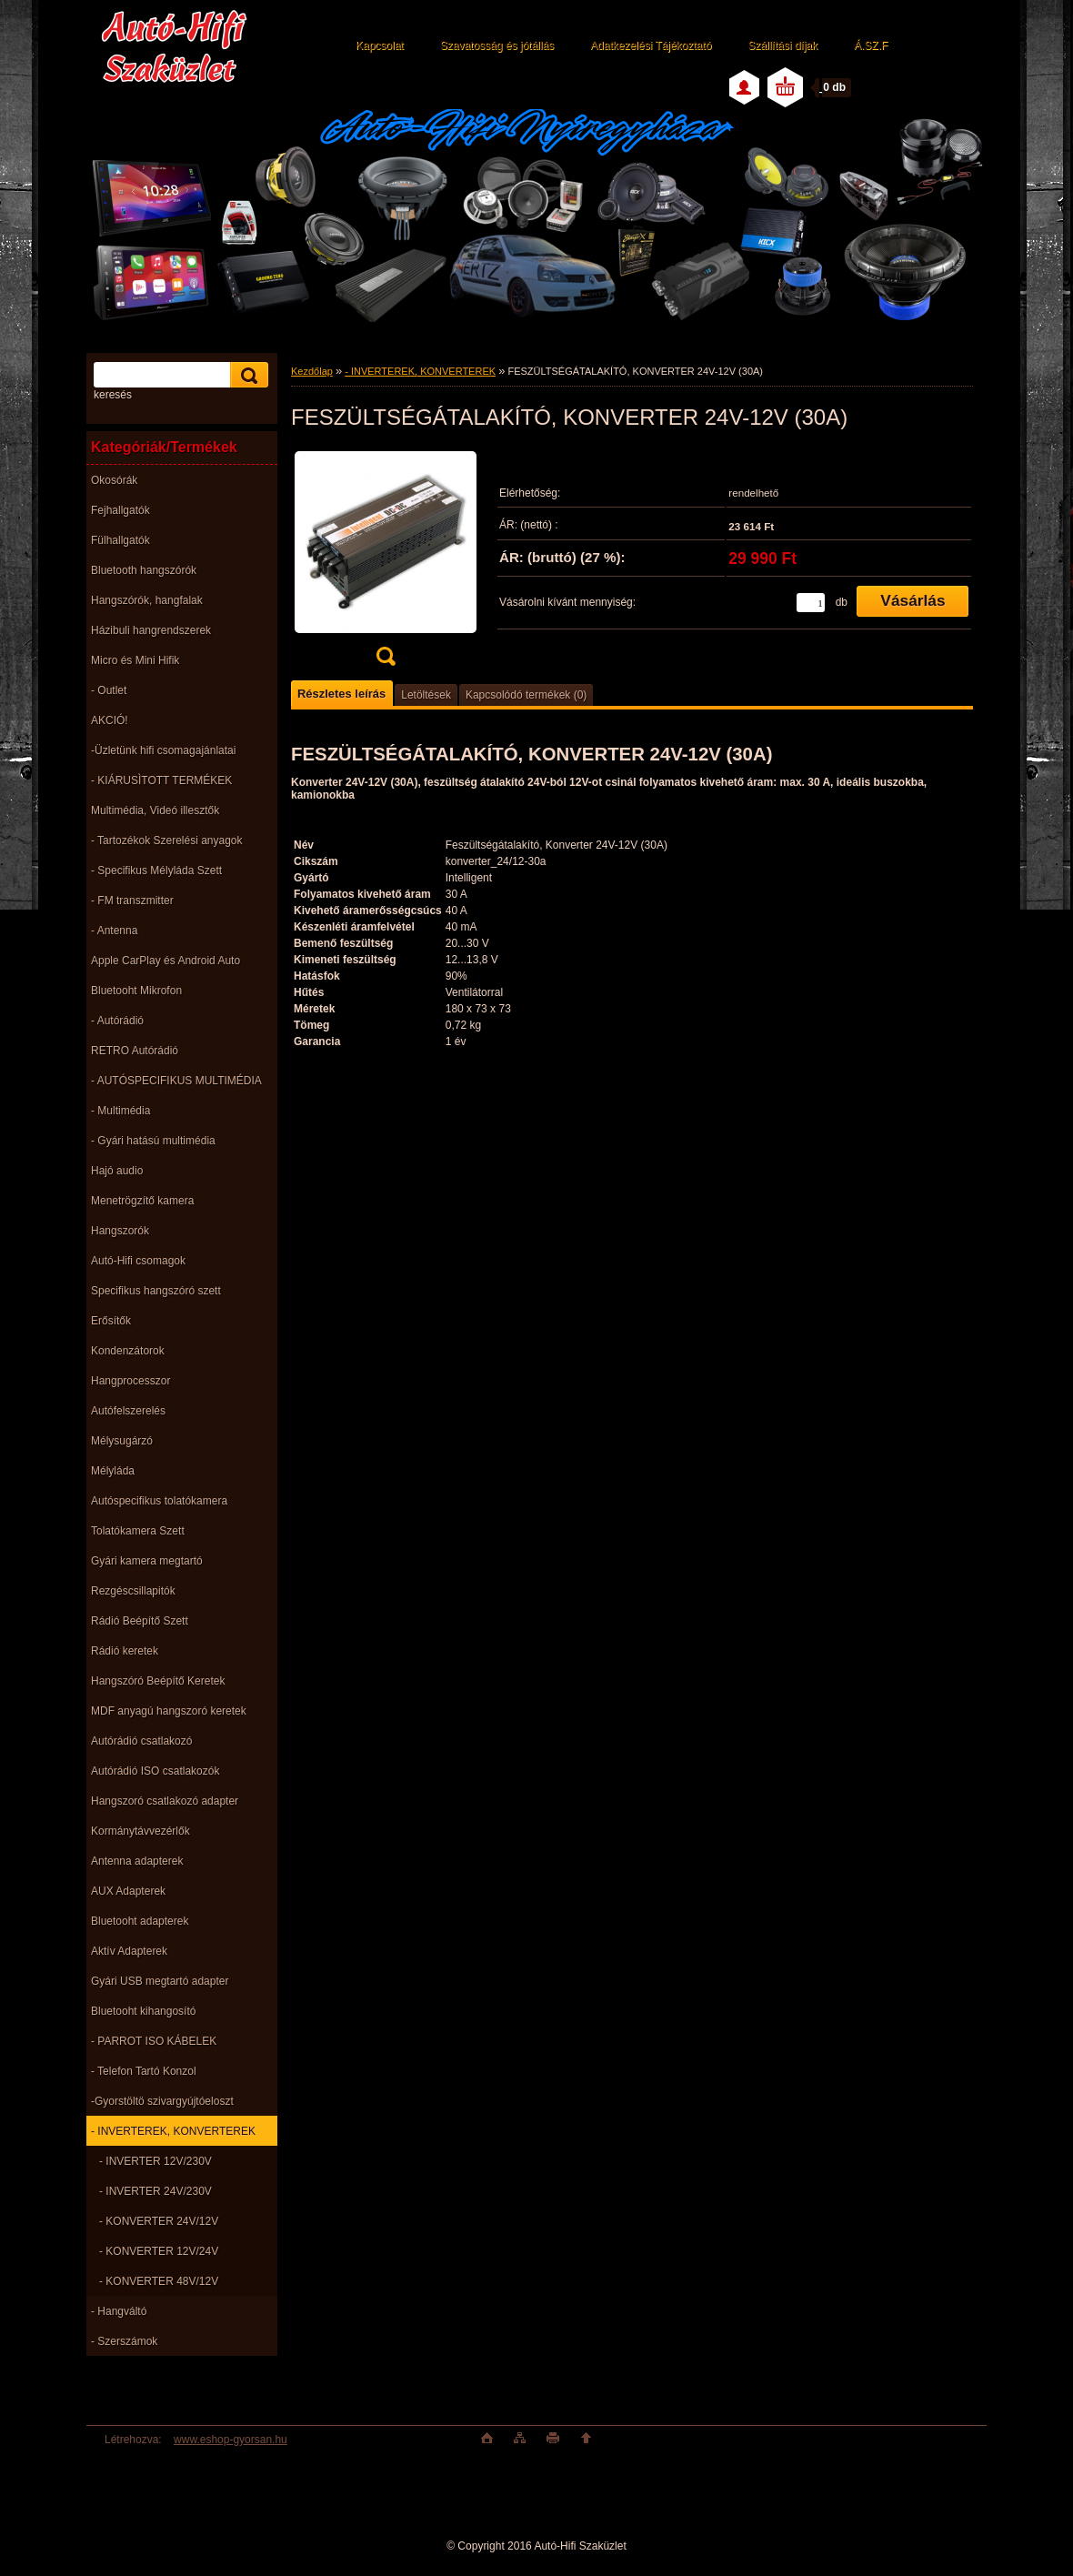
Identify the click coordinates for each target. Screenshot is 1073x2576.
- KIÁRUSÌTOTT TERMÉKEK (161, 780)
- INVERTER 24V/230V (155, 2191)
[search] (246, 375)
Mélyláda (113, 1470)
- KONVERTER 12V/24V (158, 2251)
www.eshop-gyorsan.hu (230, 2439)
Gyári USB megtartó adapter (159, 1981)
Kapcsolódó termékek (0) (526, 695)
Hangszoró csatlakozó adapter (164, 1801)
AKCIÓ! (109, 720)
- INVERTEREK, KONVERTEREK (173, 2131)
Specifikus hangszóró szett (156, 1290)
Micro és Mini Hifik (135, 660)
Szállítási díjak (782, 45)
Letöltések (426, 695)
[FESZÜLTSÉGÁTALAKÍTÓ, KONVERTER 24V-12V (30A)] (385, 563)
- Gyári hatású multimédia (153, 1140)
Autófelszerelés (128, 1410)
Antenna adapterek (137, 1861)
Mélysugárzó (122, 1440)
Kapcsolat (380, 45)
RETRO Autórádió (134, 1050)
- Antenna (114, 930)
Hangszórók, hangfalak (147, 600)
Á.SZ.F (870, 45)
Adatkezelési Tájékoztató (650, 45)
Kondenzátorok (128, 1350)
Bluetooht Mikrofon (136, 990)
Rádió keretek (124, 1651)
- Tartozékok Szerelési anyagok (167, 840)
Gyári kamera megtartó (147, 1561)
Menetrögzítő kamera (142, 1200)
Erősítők (111, 1320)
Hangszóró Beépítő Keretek (158, 1681)
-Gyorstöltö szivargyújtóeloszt (162, 2101)
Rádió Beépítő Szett (139, 1621)
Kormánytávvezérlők (140, 1831)
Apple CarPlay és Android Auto (165, 960)
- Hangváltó (118, 2311)
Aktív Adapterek (129, 1951)
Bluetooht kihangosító (143, 2011)
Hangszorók (120, 1230)
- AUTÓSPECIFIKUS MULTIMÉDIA (176, 1080)
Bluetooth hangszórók (143, 570)
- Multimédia (120, 1110)
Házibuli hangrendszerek (151, 630)
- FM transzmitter (132, 900)
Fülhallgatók (120, 540)
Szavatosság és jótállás (497, 45)
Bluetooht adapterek (139, 1921)
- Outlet (108, 690)
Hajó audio (117, 1170)
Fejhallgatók (120, 510)
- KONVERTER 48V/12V (158, 2281)
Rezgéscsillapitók (133, 1591)
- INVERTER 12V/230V (155, 2161)
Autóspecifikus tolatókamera (159, 1500)
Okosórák (114, 480)
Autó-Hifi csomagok (138, 1260)
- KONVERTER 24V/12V (158, 2221)
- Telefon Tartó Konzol (143, 2071)
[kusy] (811, 602)
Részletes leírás (341, 693)
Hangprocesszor (130, 1380)
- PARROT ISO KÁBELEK (153, 2041)
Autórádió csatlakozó (141, 1741)
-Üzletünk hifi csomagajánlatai (163, 750)
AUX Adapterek (128, 1891)
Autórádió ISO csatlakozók (155, 1771)
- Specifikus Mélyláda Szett (156, 870)
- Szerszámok (124, 2341)
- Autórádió (117, 1020)
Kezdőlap (312, 371)
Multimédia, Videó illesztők (155, 810)
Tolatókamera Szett (138, 1530)
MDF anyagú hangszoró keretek (168, 1711)
